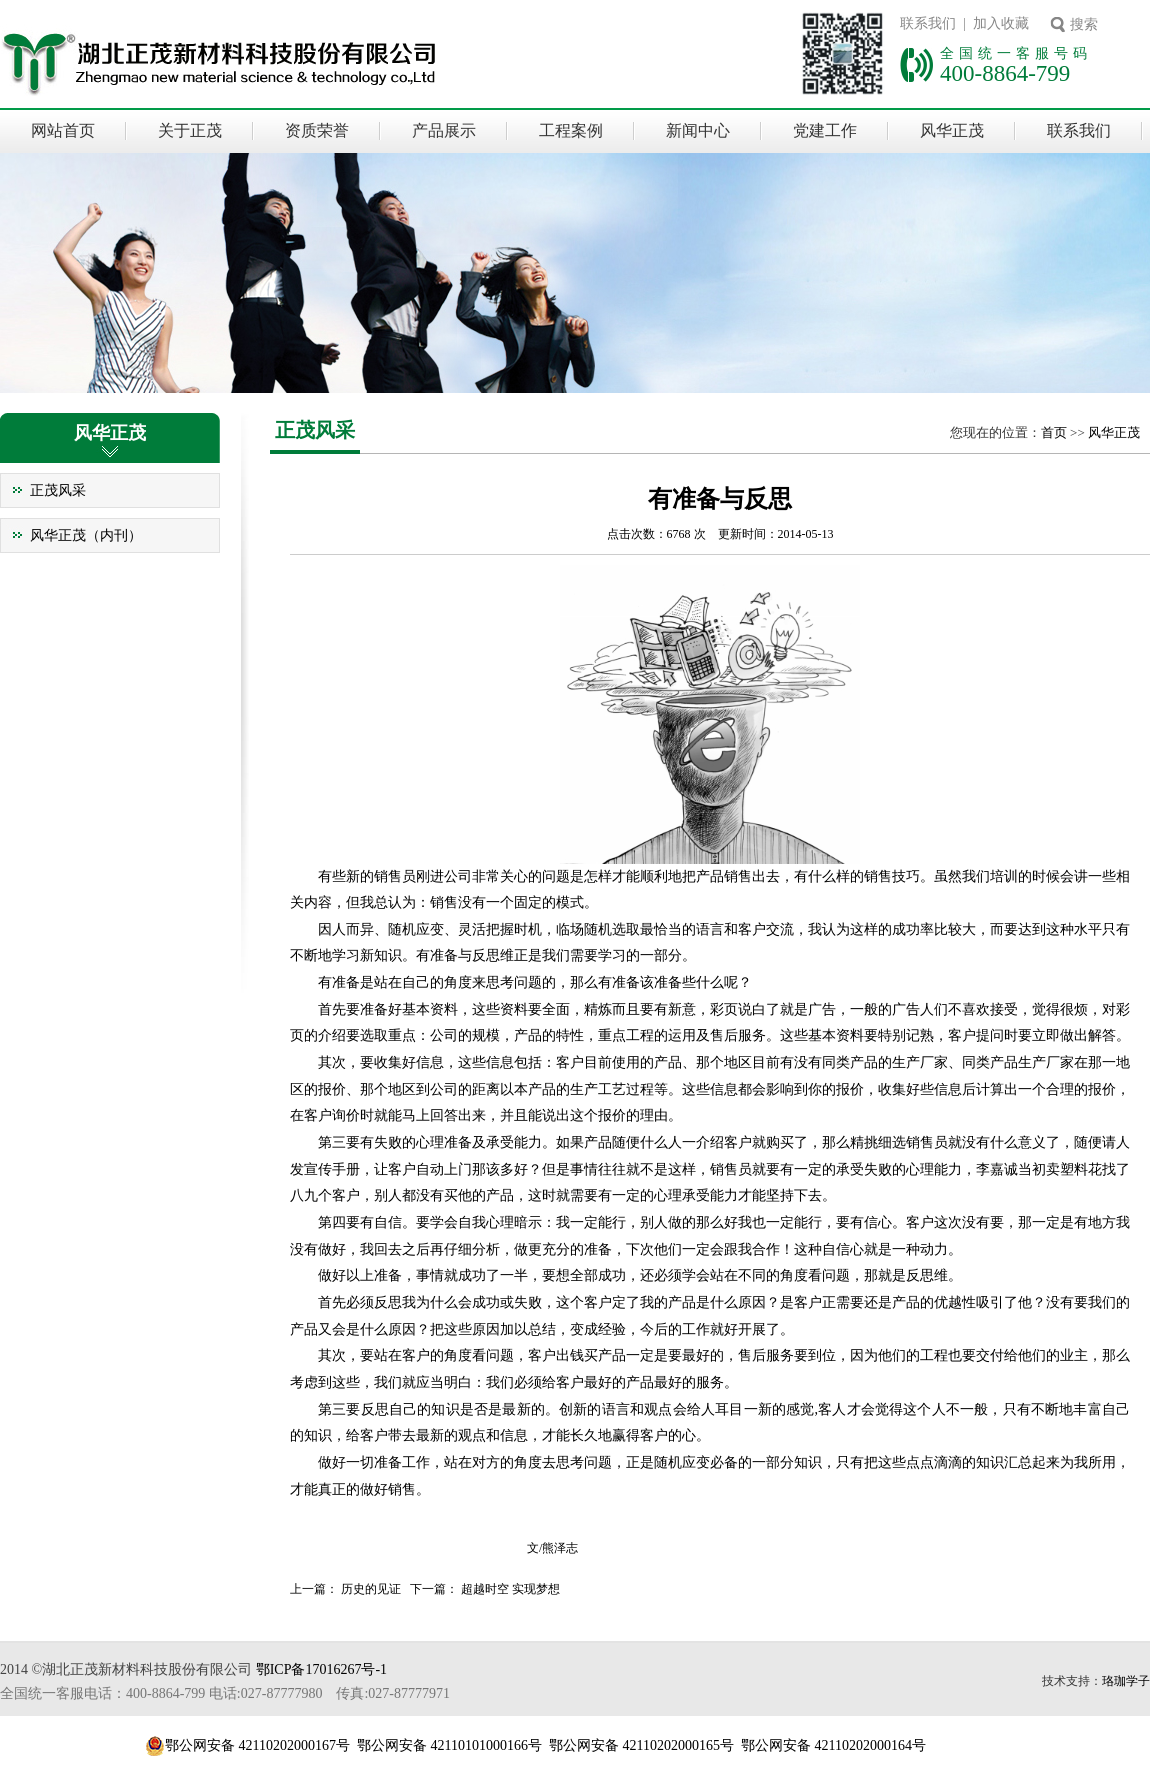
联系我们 (1079, 130)
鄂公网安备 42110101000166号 (449, 1745)
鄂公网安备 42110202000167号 (257, 1745)
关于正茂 (190, 130)
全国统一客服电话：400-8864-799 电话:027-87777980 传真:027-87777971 (225, 1693)
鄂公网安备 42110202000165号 (641, 1745)
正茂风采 (58, 490)
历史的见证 (371, 1589)
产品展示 (444, 130)
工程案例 (571, 130)
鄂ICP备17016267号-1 (321, 1669)
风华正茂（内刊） (86, 535)
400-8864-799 (1005, 73)
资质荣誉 (317, 130)
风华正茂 (952, 130)
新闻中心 (698, 130)
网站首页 (63, 130)
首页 (1054, 432)
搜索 (1084, 24)
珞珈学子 (1126, 1681)
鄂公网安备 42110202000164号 (833, 1745)
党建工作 (825, 130)
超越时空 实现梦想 (510, 1589)
